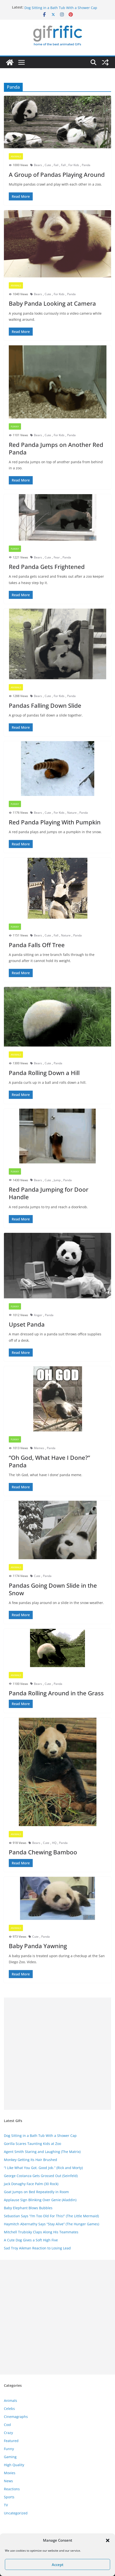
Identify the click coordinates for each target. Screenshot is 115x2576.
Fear (56, 557)
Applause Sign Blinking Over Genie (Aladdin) (38, 2200)
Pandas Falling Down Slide (44, 705)
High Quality (13, 2465)
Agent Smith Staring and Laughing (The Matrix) (41, 2151)
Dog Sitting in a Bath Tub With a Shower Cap (60, 7)
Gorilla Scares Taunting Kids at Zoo (31, 2143)
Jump (56, 1180)
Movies (9, 2473)
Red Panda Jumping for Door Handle (48, 1193)
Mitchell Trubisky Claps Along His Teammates (40, 2232)
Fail (55, 165)
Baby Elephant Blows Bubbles (27, 2208)
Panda (86, 165)
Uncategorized (15, 2513)
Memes (39, 1448)
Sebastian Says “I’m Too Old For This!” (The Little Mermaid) (50, 2216)
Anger (38, 1315)
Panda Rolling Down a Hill (43, 1073)
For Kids (73, 165)
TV (6, 2505)
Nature (71, 813)
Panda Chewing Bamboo (42, 1852)
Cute (47, 165)
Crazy (8, 2432)
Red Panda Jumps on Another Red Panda (55, 448)
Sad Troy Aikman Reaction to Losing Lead (36, 2248)
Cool (7, 2424)
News (8, 2481)
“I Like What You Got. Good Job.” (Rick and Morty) (42, 2167)
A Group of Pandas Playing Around (56, 174)
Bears (38, 165)
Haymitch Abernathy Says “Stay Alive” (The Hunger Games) (50, 2224)
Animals (16, 156)
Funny (15, 426)
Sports (9, 2497)
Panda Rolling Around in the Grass (55, 1693)
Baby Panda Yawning (37, 1946)
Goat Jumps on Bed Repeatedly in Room (35, 2191)
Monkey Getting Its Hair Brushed (30, 2159)
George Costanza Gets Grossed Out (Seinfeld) (40, 2175)
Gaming (10, 2456)
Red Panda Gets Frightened (46, 567)
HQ (54, 1843)
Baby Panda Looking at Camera (51, 303)
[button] (107, 2540)
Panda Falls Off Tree (36, 945)
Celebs (9, 2408)
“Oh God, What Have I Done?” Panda (48, 1461)
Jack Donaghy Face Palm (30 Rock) (31, 2183)
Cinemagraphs (15, 2416)
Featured (11, 2440)
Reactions (11, 2489)
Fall (63, 165)
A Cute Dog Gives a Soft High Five (30, 2240)
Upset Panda (26, 1324)
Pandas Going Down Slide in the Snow (52, 1589)
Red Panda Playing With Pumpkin (54, 822)
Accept (57, 2564)
